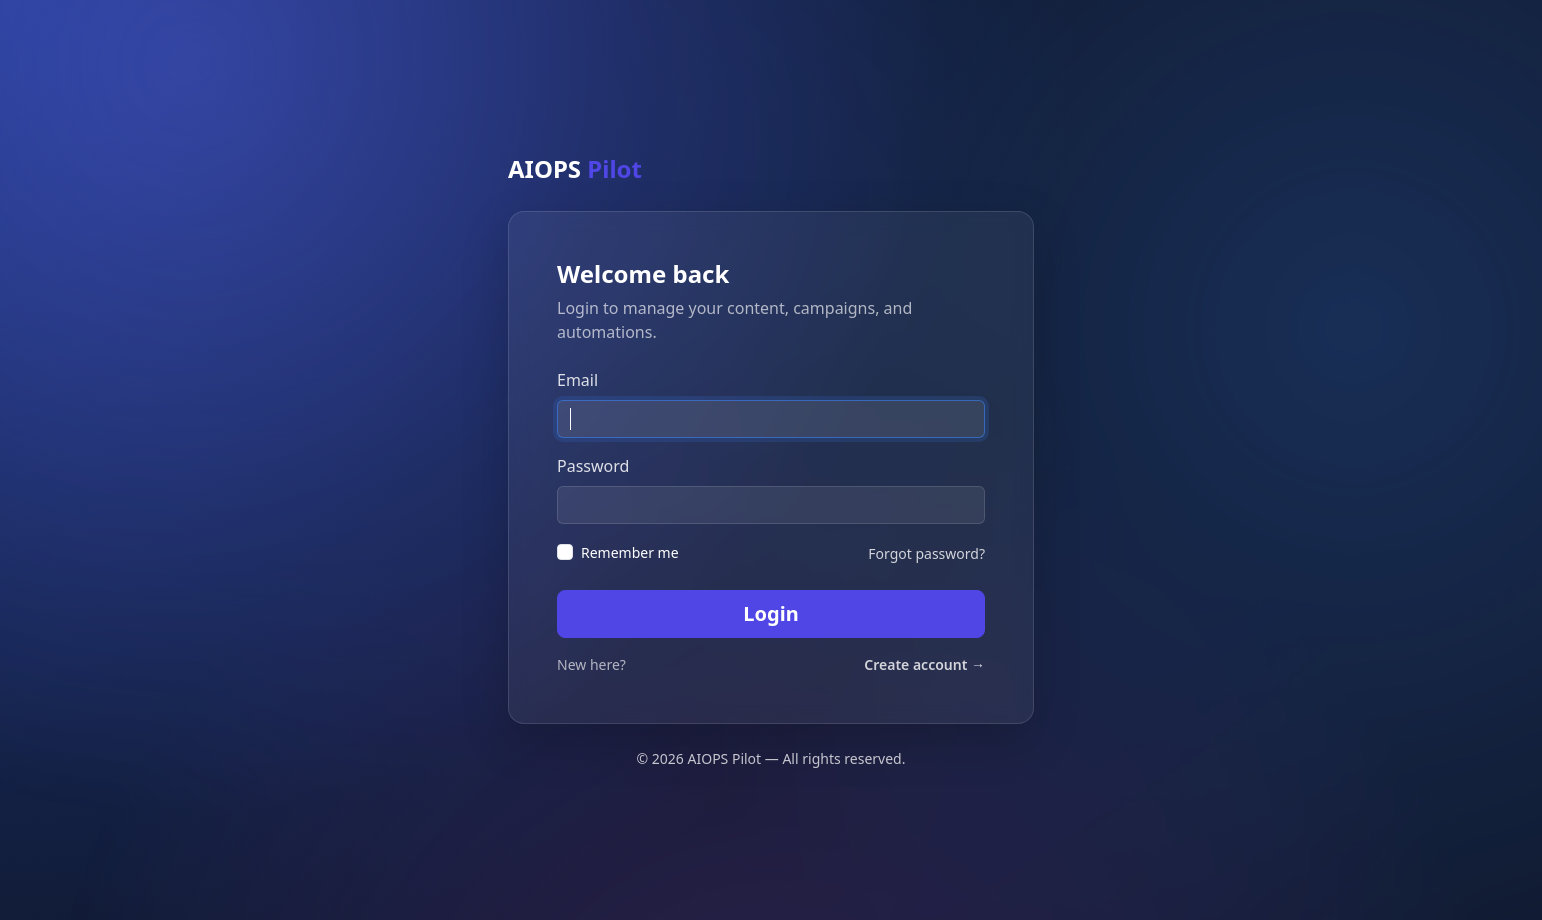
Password (593, 466)
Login (770, 613)
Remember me (630, 552)
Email (577, 380)
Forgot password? (926, 553)
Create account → (924, 664)
